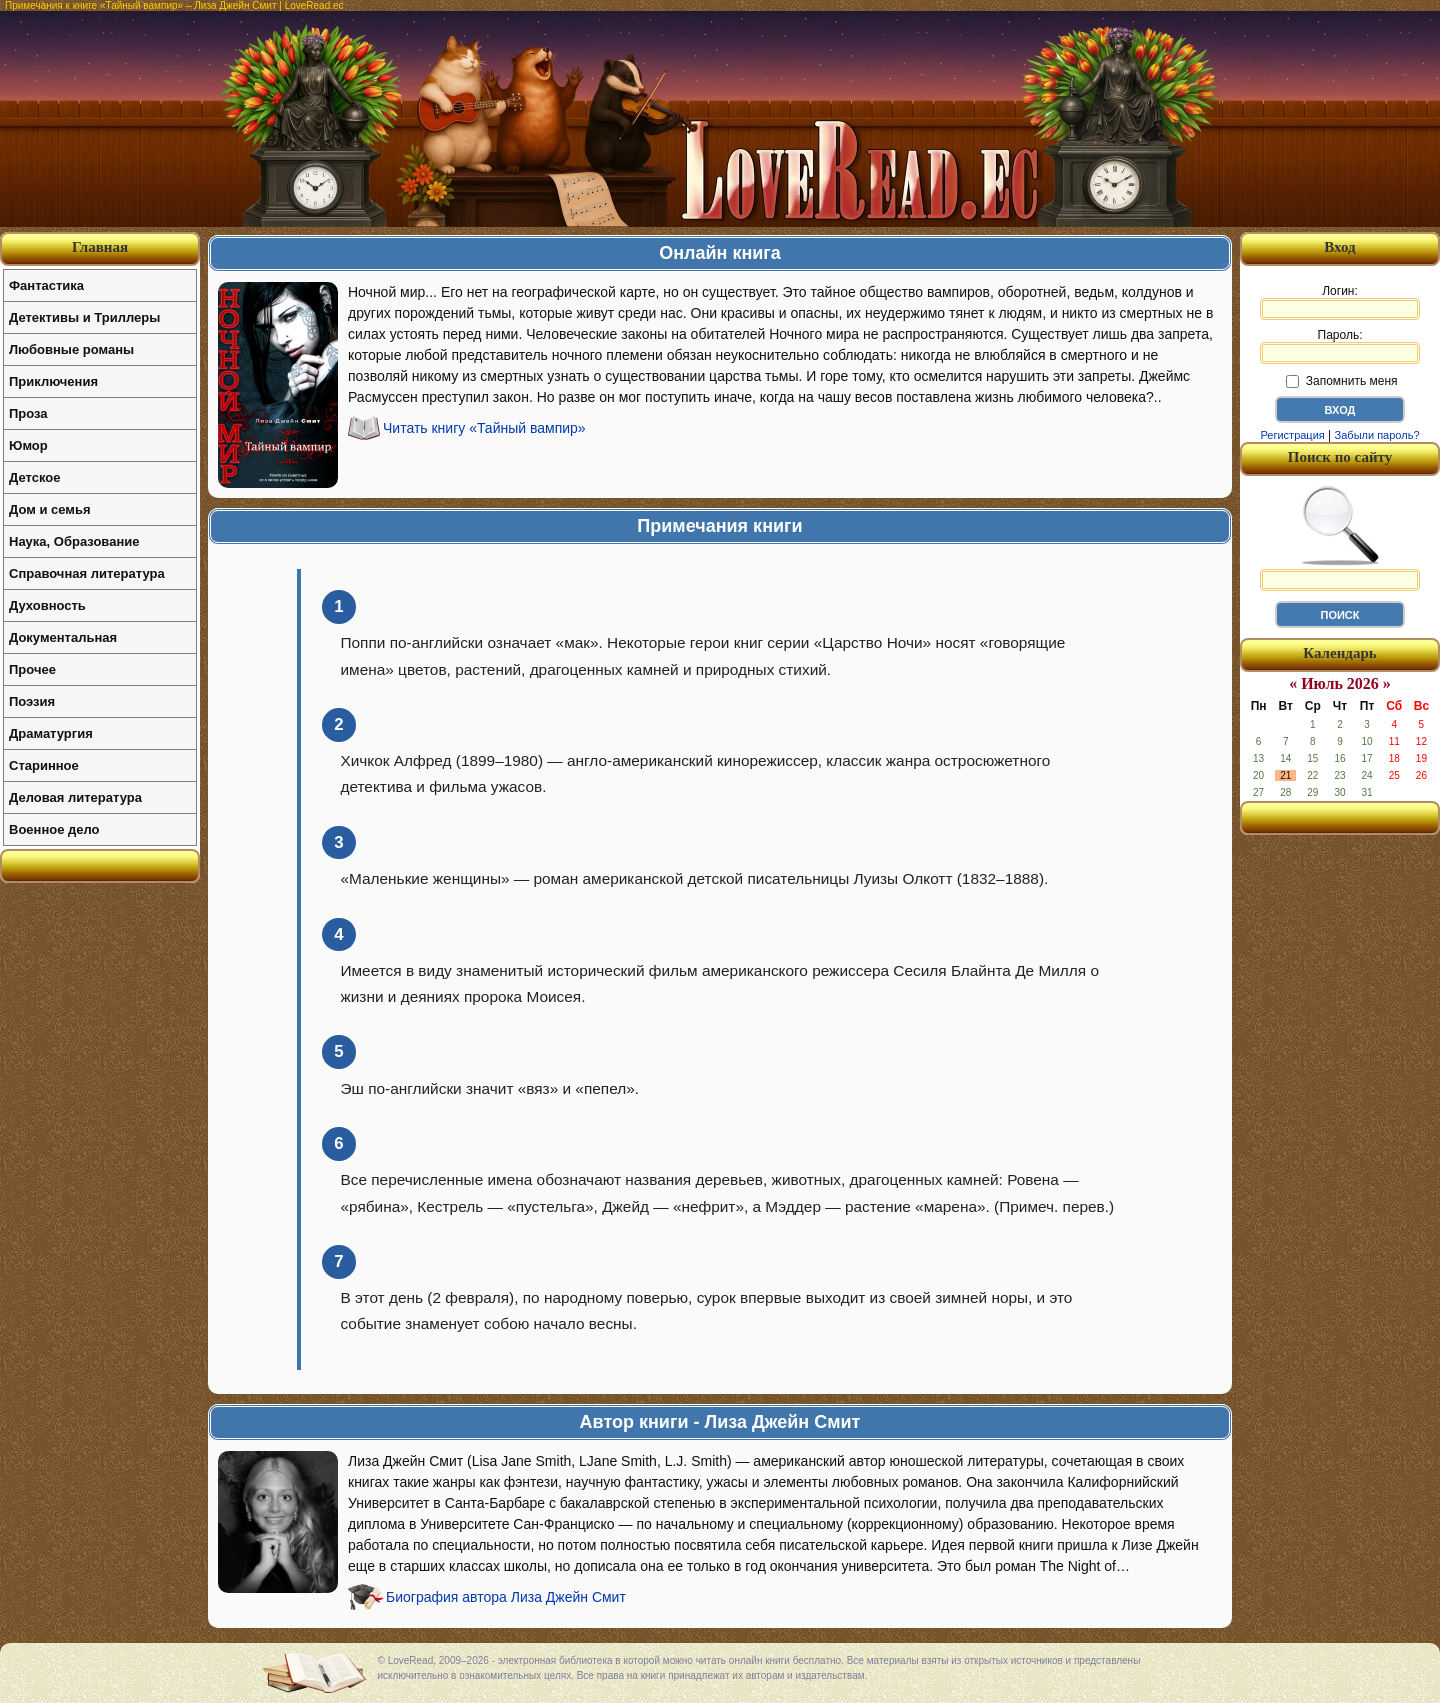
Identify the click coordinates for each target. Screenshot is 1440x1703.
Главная (100, 247)
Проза (28, 413)
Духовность (47, 605)
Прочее (32, 669)
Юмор (28, 445)
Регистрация (1292, 435)
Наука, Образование (74, 541)
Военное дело (54, 829)
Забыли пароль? (1377, 435)
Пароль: (1340, 346)
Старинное (44, 765)
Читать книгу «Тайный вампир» (484, 428)
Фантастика (46, 285)
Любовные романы (71, 349)
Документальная (63, 637)
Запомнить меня (1341, 381)
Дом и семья (50, 509)
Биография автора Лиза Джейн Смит (506, 1597)
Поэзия (32, 701)
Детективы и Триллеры (84, 317)
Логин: (1340, 302)
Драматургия (51, 733)
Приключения (53, 381)
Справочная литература (87, 573)
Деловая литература (75, 797)
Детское (34, 477)
